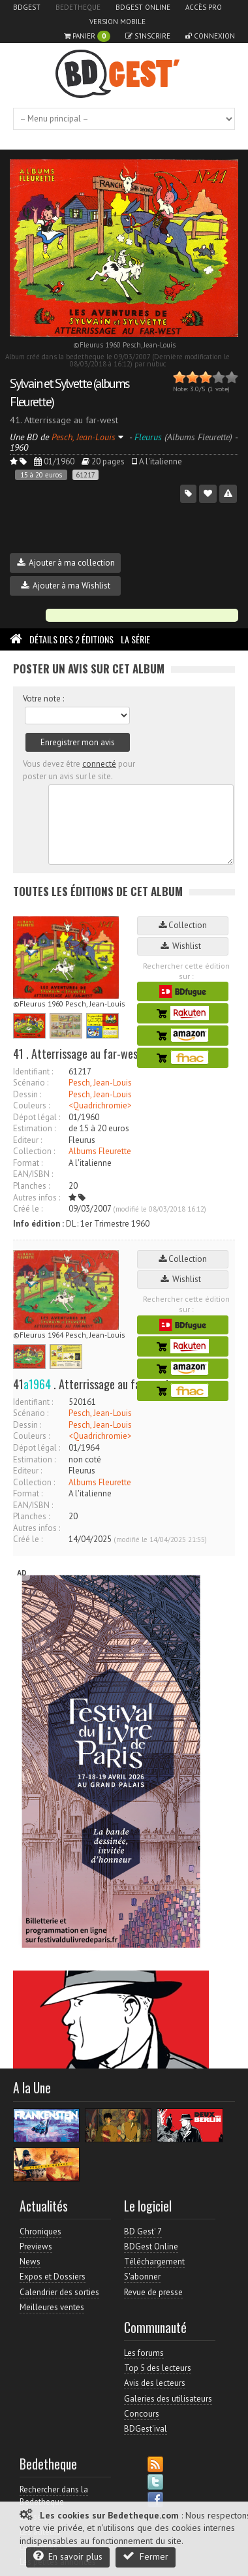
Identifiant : (33, 1071)
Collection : (34, 1151)
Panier (87, 36)
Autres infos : (36, 1197)
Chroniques (40, 2231)
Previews (36, 2246)
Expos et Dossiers (52, 2276)
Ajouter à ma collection (66, 562)
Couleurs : (31, 1105)
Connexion (210, 35)
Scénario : (30, 1082)
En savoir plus (67, 2556)
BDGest (26, 7)
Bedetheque (78, 7)
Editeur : (27, 1140)
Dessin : (27, 1094)
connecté (99, 763)
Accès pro (203, 7)
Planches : (31, 1185)
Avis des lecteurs (154, 2383)
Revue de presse (153, 2292)
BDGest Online (143, 7)
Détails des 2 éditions (71, 639)
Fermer (145, 2556)
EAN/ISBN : (33, 1174)
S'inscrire (147, 35)
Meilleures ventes (52, 2307)
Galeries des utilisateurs (168, 2398)
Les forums (144, 2353)
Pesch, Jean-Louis (100, 1082)
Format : (27, 1162)
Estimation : (34, 1128)
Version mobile (117, 21)
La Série (135, 639)
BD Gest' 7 (143, 2231)
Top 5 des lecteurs (157, 2368)
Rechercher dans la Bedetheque (54, 2495)
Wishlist (183, 946)
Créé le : (27, 1208)
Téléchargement (154, 2261)
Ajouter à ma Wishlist (65, 585)
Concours (141, 2413)
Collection (183, 925)
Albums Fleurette (100, 1151)
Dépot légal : (36, 1117)
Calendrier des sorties (59, 2292)
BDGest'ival (145, 2428)
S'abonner (142, 2276)
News (30, 2261)
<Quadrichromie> (100, 1105)
